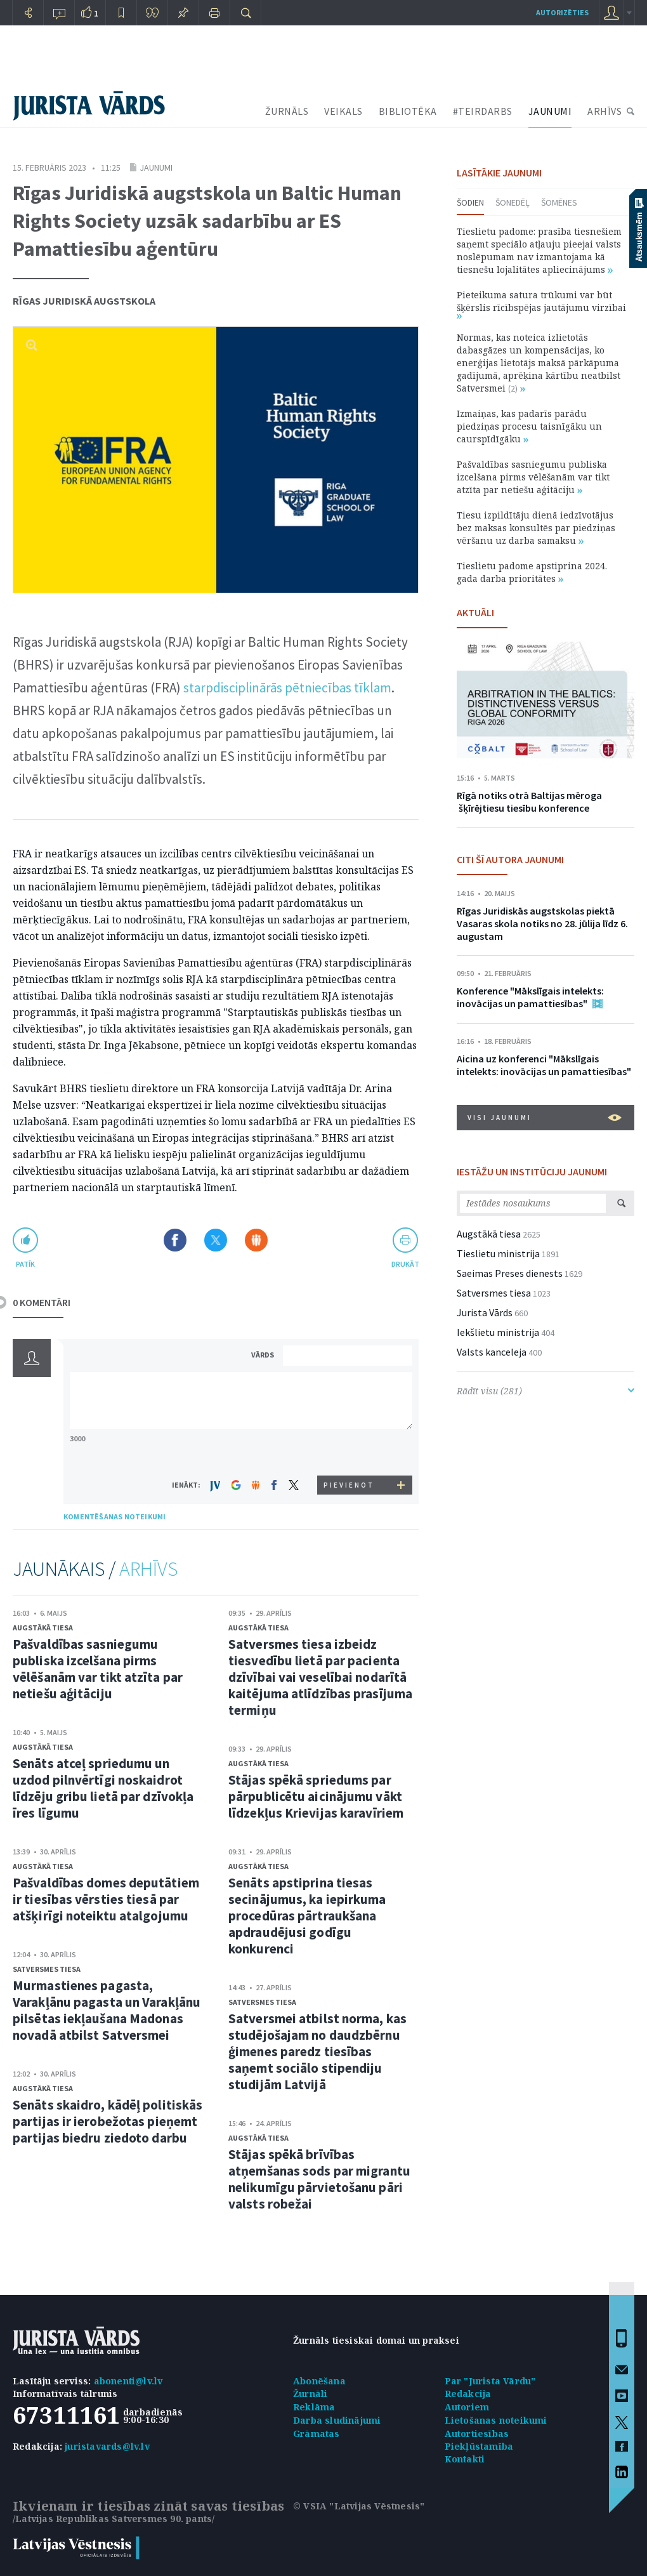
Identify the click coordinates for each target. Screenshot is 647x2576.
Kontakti (465, 2459)
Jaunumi (156, 167)
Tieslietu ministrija (498, 1253)
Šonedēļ (512, 202)
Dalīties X (215, 1240)
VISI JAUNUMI (544, 1117)
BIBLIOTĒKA (408, 111)
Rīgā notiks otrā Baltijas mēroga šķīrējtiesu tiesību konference (529, 801)
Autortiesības (477, 2433)
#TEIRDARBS (483, 111)
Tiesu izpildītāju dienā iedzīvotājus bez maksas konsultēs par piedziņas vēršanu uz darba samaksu (536, 527)
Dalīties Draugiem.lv (256, 1240)
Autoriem (467, 2407)
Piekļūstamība (479, 2446)
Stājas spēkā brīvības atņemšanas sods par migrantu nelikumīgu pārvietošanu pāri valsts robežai (319, 2179)
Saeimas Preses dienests (510, 1273)
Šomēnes (559, 202)
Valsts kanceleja (491, 1351)
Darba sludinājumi (337, 2420)
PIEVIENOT (349, 1485)
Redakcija (468, 2394)
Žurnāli (310, 2394)
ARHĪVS (604, 111)
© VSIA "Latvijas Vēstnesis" (358, 2506)
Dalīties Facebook (175, 1240)
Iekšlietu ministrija (498, 1332)
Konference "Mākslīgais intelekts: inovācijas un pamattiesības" (530, 997)
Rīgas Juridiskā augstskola (84, 300)
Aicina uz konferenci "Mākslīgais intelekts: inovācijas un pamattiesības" (544, 1065)
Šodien (470, 202)
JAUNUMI (550, 111)
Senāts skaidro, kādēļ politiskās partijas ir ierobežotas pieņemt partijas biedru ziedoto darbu (107, 2121)
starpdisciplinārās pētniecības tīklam (287, 687)
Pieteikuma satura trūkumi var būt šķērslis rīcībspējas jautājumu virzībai (541, 304)
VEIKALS (343, 111)
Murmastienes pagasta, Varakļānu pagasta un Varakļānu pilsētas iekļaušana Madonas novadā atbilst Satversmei (106, 2010)
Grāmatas (316, 2433)
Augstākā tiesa (43, 1627)
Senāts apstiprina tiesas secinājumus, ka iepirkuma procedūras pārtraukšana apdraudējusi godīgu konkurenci (307, 1915)
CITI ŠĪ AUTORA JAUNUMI (510, 859)
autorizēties (562, 12)
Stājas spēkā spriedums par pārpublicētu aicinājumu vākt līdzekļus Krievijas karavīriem (315, 1796)
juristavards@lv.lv (107, 2446)
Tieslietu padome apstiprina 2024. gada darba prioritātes (532, 572)
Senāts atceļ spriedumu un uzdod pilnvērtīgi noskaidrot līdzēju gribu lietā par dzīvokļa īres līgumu (103, 1788)
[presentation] (349, 1452)
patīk (25, 1264)
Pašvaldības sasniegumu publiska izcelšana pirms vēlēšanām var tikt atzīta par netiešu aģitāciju (98, 1668)
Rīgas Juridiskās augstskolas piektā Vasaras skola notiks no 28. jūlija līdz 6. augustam (542, 923)
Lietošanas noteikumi (496, 2420)
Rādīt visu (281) (545, 1391)
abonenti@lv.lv (128, 2381)
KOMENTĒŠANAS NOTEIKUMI (114, 1516)
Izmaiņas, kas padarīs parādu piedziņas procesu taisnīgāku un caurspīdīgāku (529, 426)
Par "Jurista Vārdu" (490, 2381)
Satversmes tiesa (47, 1969)
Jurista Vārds (485, 1312)
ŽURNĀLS (287, 111)
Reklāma (314, 2407)
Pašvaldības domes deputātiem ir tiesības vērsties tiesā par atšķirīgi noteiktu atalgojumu (106, 1899)
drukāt (405, 1264)
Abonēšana (319, 2381)
